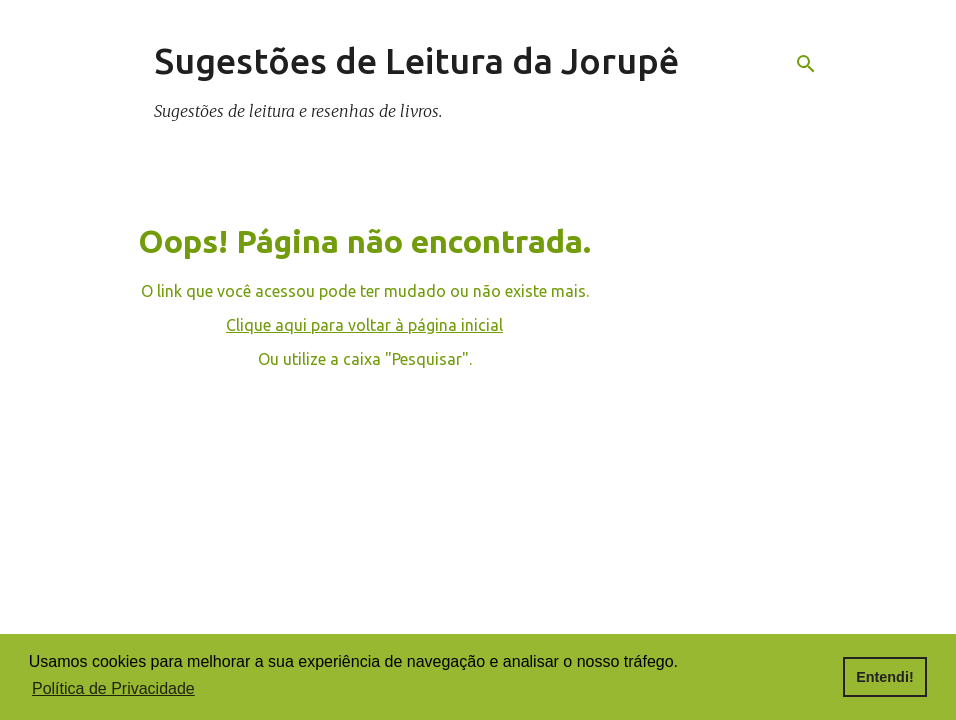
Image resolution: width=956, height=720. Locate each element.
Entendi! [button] (885, 677)
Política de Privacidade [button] (113, 688)
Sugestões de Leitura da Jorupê (416, 60)
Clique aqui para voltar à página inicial (364, 325)
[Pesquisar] (806, 64)
